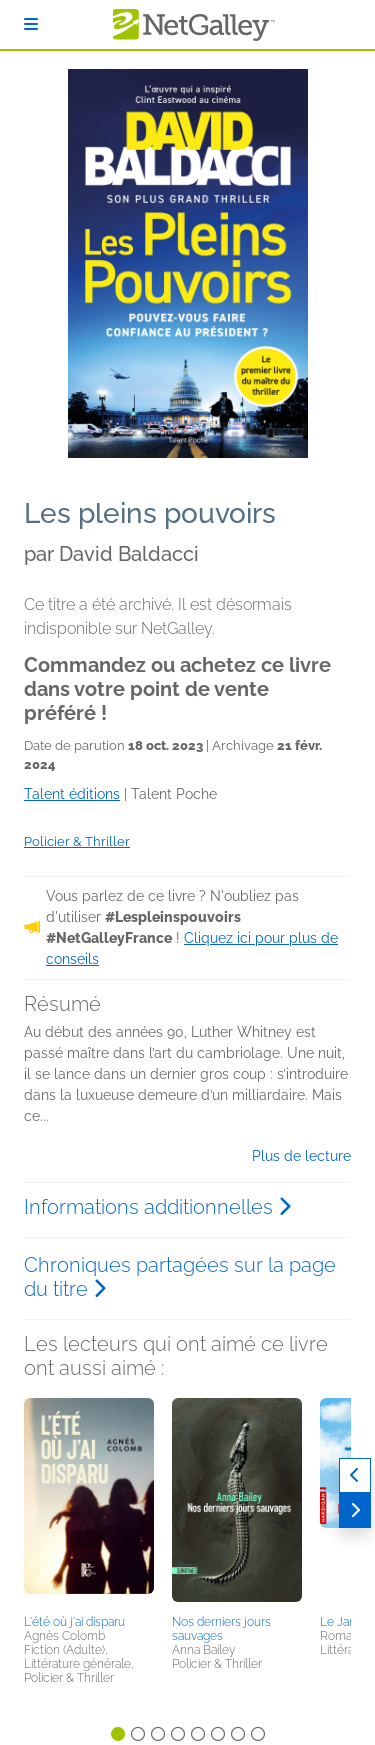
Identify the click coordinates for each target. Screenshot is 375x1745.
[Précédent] (355, 1475)
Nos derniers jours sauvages (221, 1629)
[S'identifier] (31, 24)
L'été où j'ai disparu (74, 1622)
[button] (89, 1503)
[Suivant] (355, 1510)
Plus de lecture (301, 1156)
